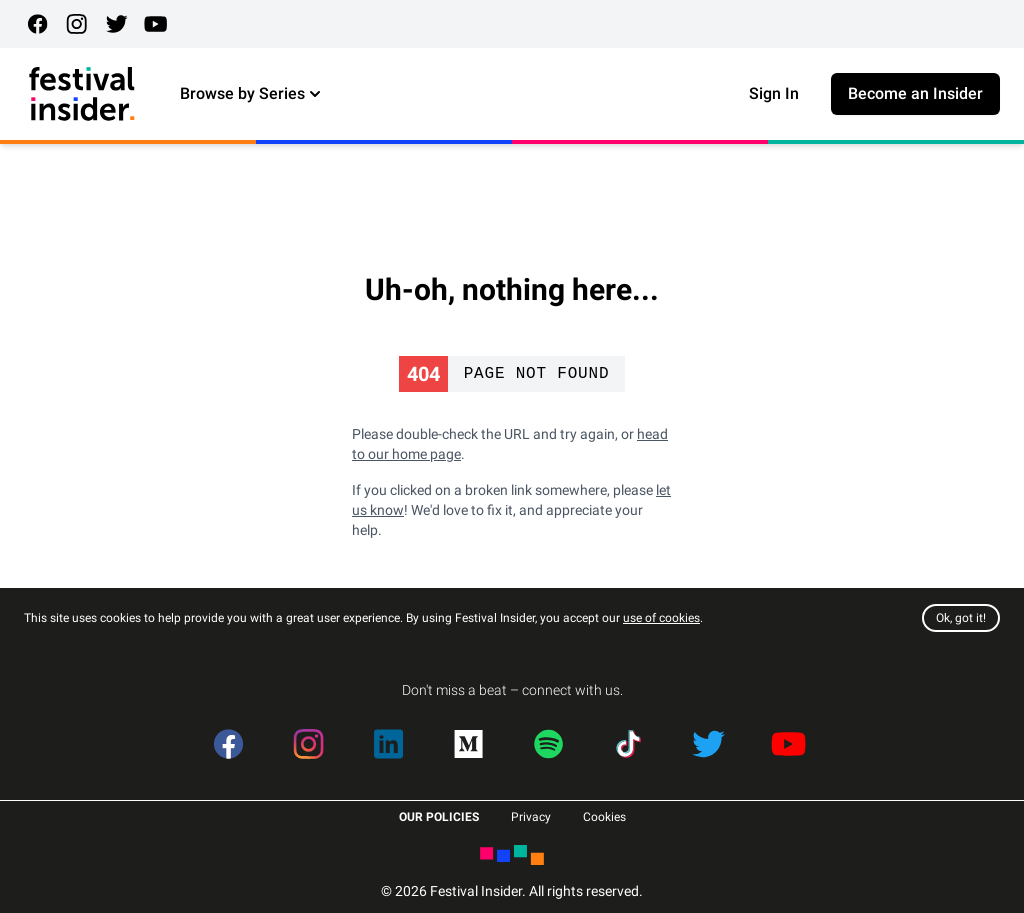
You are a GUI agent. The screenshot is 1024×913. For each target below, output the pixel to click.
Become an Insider (915, 93)
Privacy (531, 817)
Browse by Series (252, 94)
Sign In (774, 93)
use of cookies (661, 618)
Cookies (604, 817)
